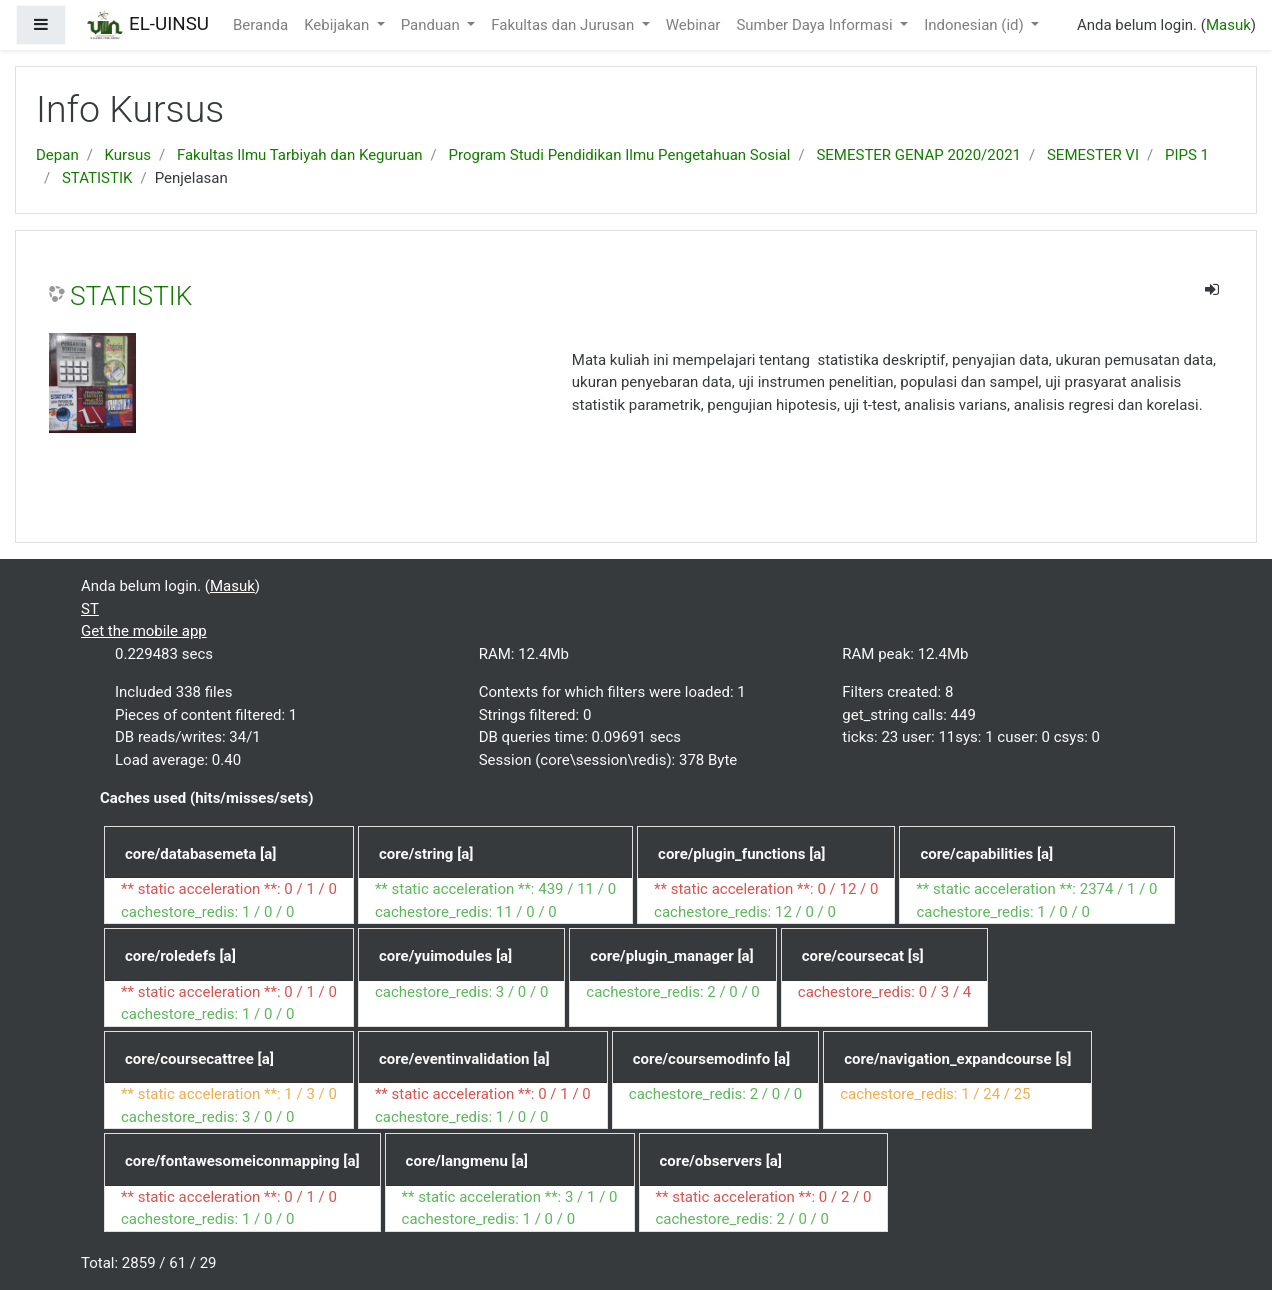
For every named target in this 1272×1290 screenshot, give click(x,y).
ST (90, 609)
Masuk (1228, 25)
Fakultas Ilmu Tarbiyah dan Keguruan (300, 155)
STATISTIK (97, 178)
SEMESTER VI (1093, 155)
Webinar (693, 25)
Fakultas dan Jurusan (564, 25)
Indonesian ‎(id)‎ (975, 25)
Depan (57, 155)
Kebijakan (338, 25)
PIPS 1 (1187, 155)
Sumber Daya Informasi (816, 25)
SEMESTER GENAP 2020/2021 (918, 155)
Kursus (128, 155)
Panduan (432, 25)
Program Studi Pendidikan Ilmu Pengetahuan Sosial (620, 155)
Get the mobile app (144, 631)
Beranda (260, 25)
